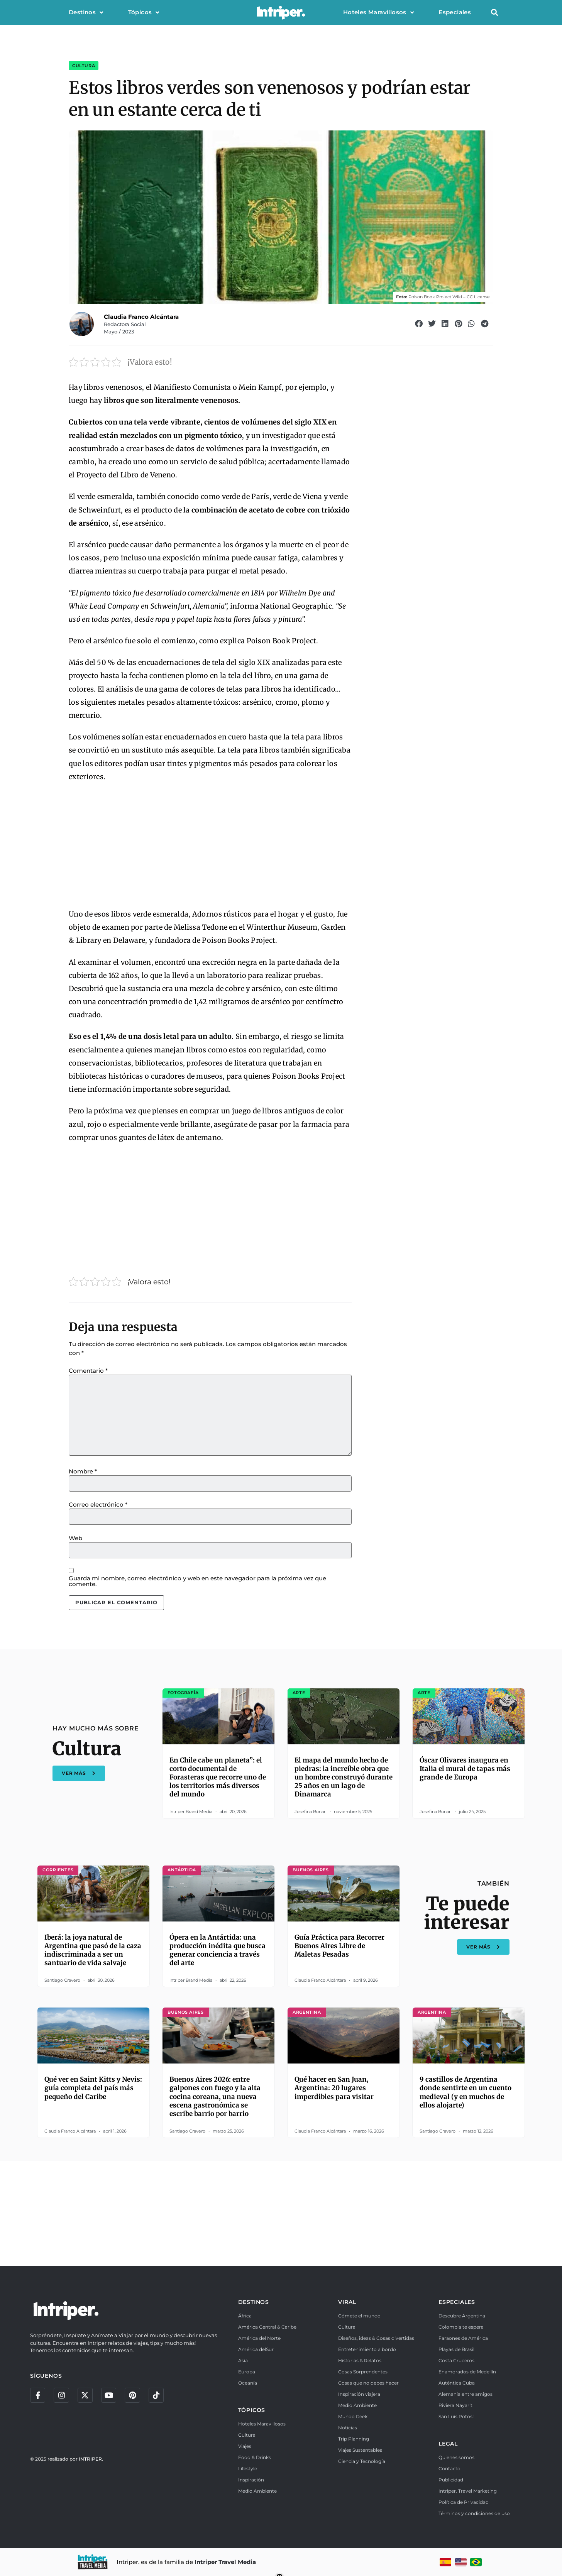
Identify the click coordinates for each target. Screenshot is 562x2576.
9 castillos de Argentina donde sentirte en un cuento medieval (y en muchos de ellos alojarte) (465, 2092)
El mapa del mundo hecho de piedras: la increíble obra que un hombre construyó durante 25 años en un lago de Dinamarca (344, 1777)
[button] (494, 12)
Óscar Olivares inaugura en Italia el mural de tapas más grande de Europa (465, 1768)
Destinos (86, 12)
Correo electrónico (98, 1504)
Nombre (83, 1471)
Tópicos (143, 12)
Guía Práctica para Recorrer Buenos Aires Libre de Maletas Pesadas (339, 1946)
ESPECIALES (456, 2302)
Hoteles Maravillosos (378, 12)
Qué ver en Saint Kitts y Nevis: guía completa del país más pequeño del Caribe (93, 2088)
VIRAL (347, 2302)
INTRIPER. (91, 2459)
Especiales (454, 12)
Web (75, 1538)
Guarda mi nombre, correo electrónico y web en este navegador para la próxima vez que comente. (197, 1581)
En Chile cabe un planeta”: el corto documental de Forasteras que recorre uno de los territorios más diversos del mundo (217, 1777)
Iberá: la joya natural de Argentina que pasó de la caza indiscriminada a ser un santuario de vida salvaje (92, 1950)
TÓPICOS (252, 2410)
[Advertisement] (210, 846)
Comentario (88, 1370)
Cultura (83, 65)
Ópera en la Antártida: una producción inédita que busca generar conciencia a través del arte (217, 1950)
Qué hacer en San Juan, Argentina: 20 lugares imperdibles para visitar (334, 2088)
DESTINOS (253, 2302)
